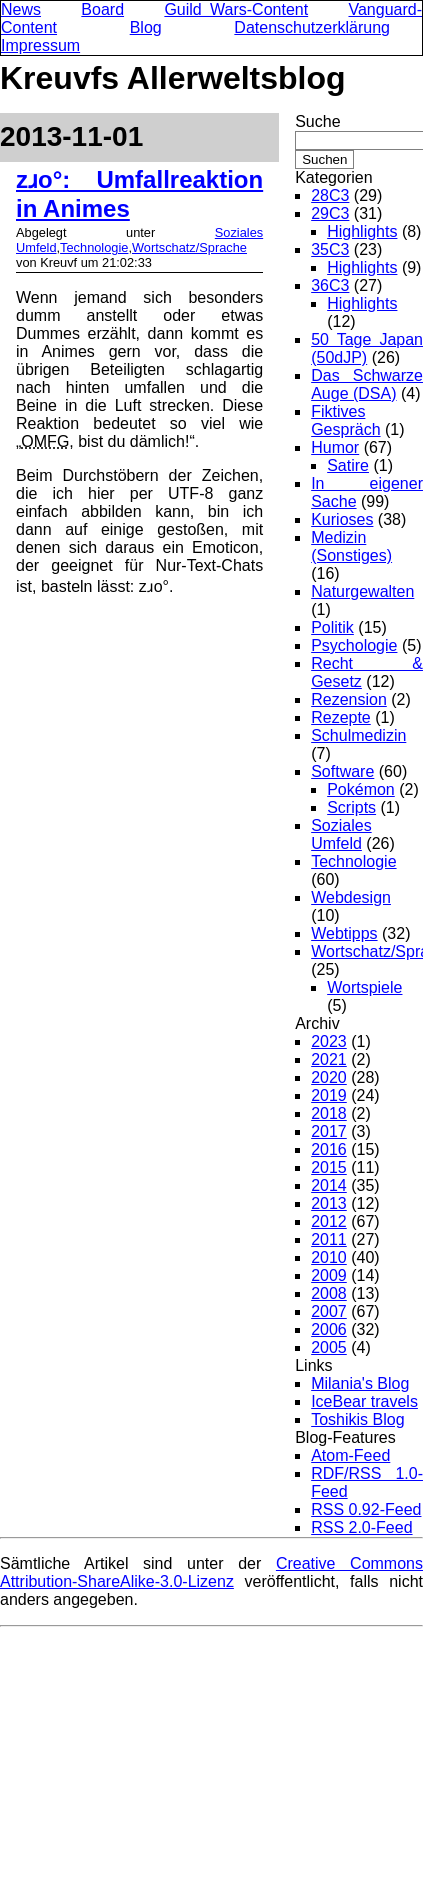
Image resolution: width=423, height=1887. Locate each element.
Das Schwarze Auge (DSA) (367, 384)
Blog (146, 27)
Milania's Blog (360, 1383)
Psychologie (354, 645)
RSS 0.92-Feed (366, 1509)
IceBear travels (364, 1401)
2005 (329, 1347)
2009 (329, 1275)
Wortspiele (364, 987)
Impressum (40, 45)
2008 (329, 1293)
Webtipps (344, 933)
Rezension (349, 699)
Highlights (362, 231)
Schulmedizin (358, 735)
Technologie (94, 247)
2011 (329, 1239)
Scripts (351, 807)
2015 (329, 1167)
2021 (329, 1059)
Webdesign (351, 897)
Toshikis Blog (357, 1419)
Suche (317, 121)
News (21, 9)
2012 (329, 1221)
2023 (329, 1041)
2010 (329, 1257)
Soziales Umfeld (341, 834)
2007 (329, 1311)
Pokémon (361, 789)
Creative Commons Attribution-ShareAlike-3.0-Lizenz (211, 1572)
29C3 (330, 213)
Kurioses (342, 519)
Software (342, 771)
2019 (329, 1095)
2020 (329, 1077)
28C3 (330, 195)
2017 (329, 1131)
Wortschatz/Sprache (189, 247)
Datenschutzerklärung (312, 27)
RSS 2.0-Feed (361, 1527)
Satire (348, 465)
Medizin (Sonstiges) (351, 546)
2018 (329, 1113)
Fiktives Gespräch (345, 420)
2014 (329, 1185)
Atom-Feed (350, 1455)
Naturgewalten (362, 591)
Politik (332, 627)
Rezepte (341, 717)
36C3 (330, 285)
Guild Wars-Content (236, 9)
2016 (329, 1149)
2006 (329, 1329)
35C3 (330, 249)
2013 (329, 1203)
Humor (335, 447)
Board (102, 9)
